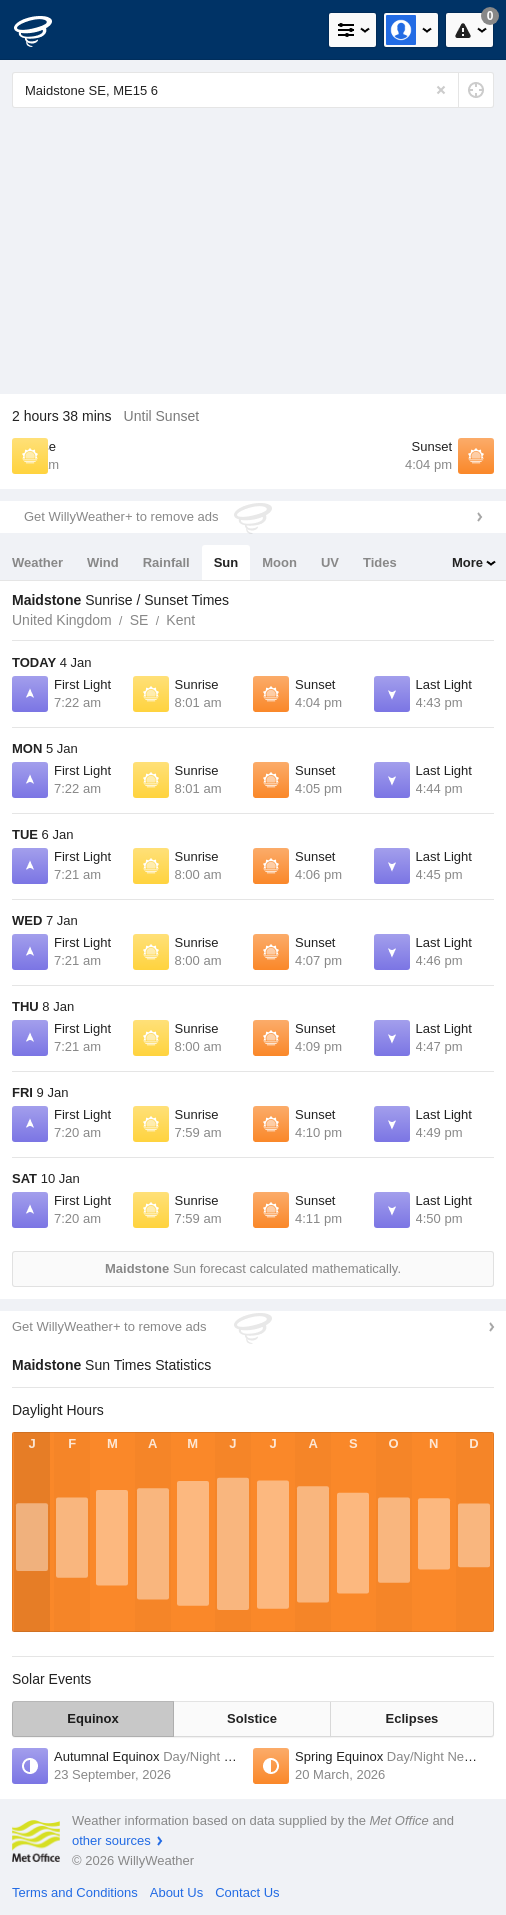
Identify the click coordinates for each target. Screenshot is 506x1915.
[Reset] (441, 90)
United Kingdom (62, 620)
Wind (103, 562)
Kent (180, 620)
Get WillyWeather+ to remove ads (121, 516)
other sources (111, 1840)
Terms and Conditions (75, 1892)
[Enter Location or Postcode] (253, 90)
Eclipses (412, 1718)
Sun (226, 562)
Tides (380, 562)
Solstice (252, 1718)
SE (139, 620)
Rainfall (166, 562)
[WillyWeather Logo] (45, 30)
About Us (176, 1892)
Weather (37, 562)
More (467, 562)
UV (330, 562)
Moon (279, 562)
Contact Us (247, 1892)
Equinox (92, 1718)
